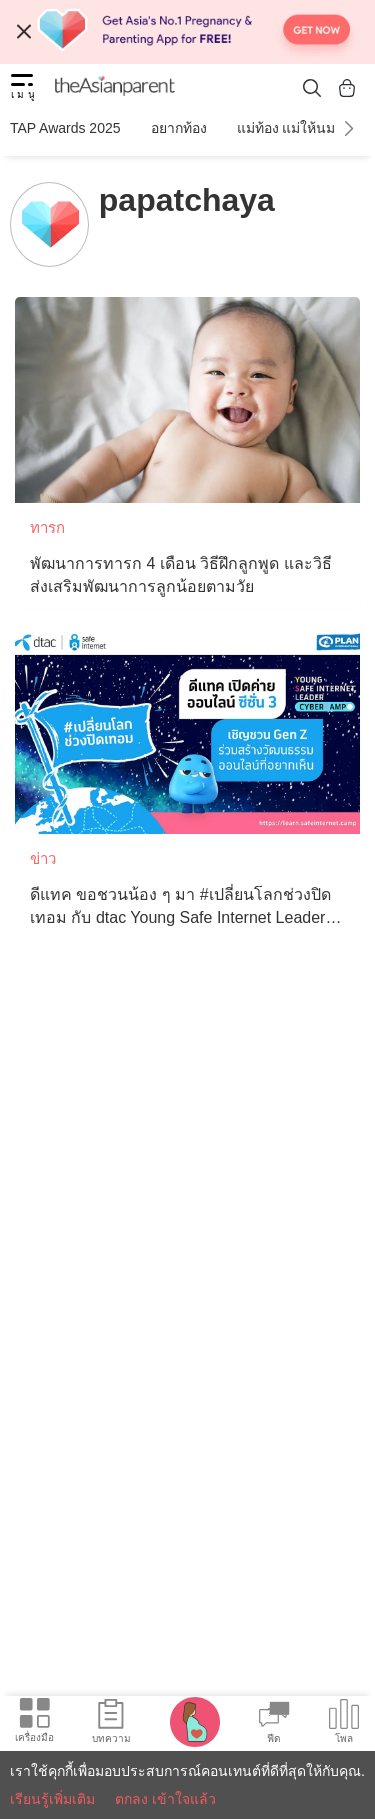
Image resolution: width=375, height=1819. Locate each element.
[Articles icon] (111, 1724)
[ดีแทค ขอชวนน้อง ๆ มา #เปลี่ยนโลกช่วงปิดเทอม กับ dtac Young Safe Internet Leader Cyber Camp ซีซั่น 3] (187, 731)
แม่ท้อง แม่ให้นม (286, 128)
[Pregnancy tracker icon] (195, 1721)
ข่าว (43, 858)
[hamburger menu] (22, 88)
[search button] (312, 87)
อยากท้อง (179, 128)
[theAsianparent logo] (115, 88)
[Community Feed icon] (274, 1724)
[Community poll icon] (344, 1724)
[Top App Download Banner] (187, 32)
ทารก (47, 527)
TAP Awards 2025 (65, 128)
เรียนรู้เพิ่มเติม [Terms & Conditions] (52, 1799)
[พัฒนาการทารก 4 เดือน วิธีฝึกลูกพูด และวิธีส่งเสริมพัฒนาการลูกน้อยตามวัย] (187, 400)
